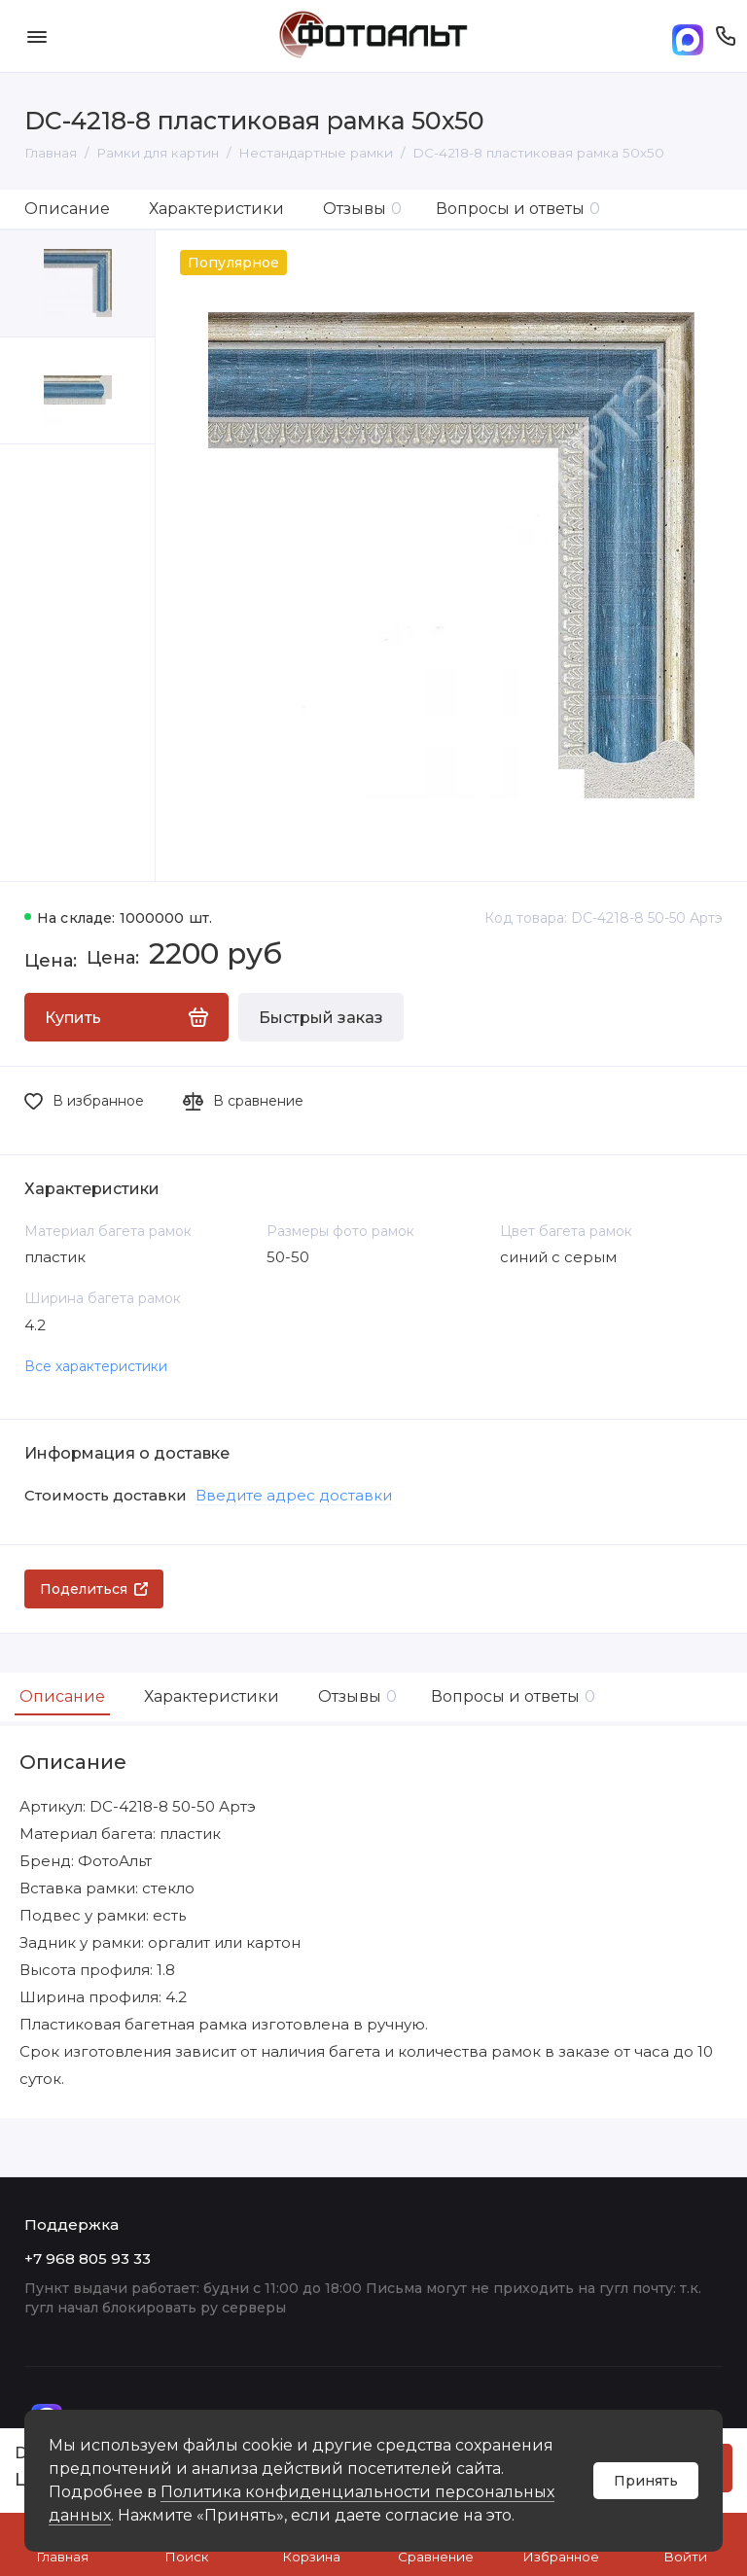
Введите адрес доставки (294, 1495)
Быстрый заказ (321, 1017)
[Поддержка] (725, 36)
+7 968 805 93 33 (87, 2258)
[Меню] (36, 36)
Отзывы (362, 208)
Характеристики (216, 208)
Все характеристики (95, 1366)
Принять (646, 2480)
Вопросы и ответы (518, 208)
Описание (67, 208)
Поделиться (94, 1589)
